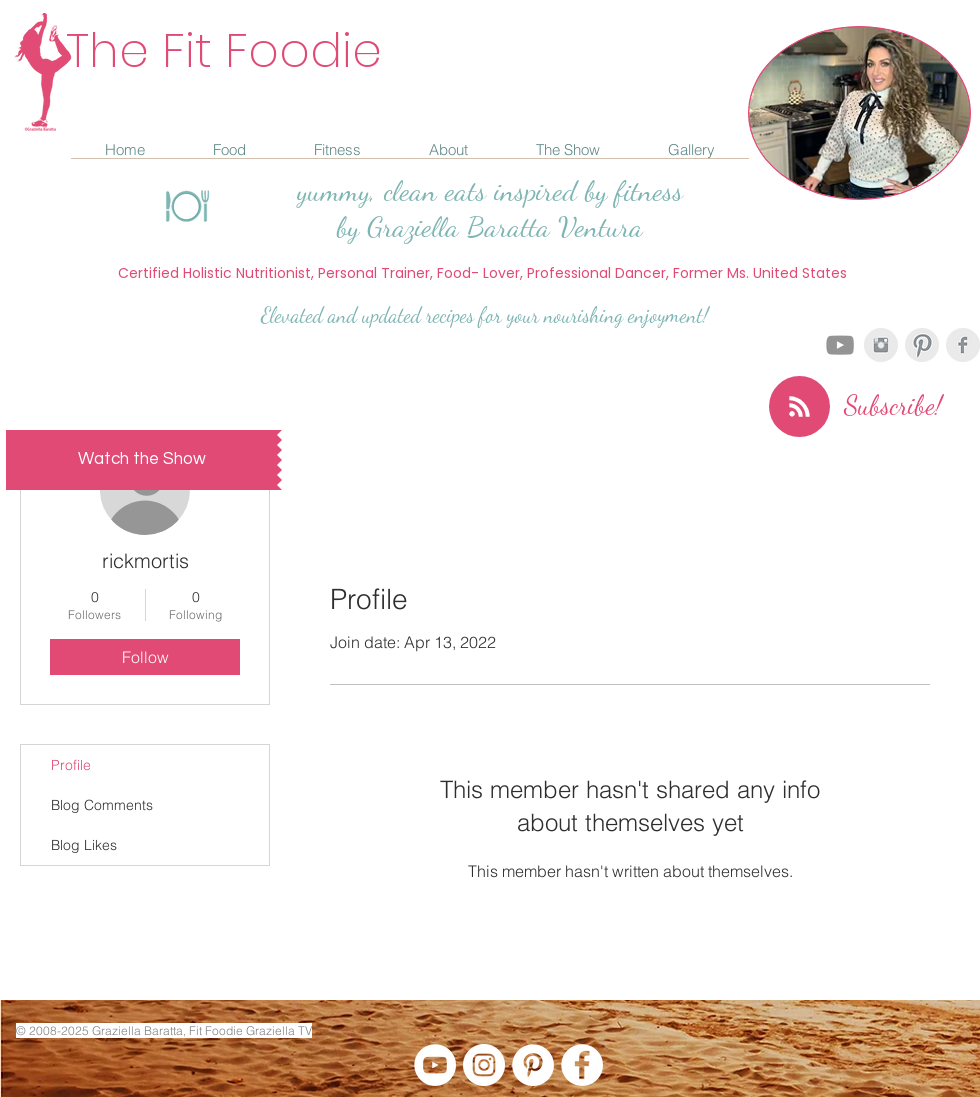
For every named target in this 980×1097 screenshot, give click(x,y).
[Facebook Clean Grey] (963, 345)
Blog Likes (84, 845)
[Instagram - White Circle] (484, 1065)
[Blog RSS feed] (799, 407)
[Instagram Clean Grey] (881, 345)
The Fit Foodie (224, 50)
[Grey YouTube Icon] (840, 345)
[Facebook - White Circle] (582, 1065)
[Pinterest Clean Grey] (922, 345)
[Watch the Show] (141, 460)
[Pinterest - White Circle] (533, 1065)
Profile (71, 765)
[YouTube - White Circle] (435, 1065)
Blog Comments (102, 805)
